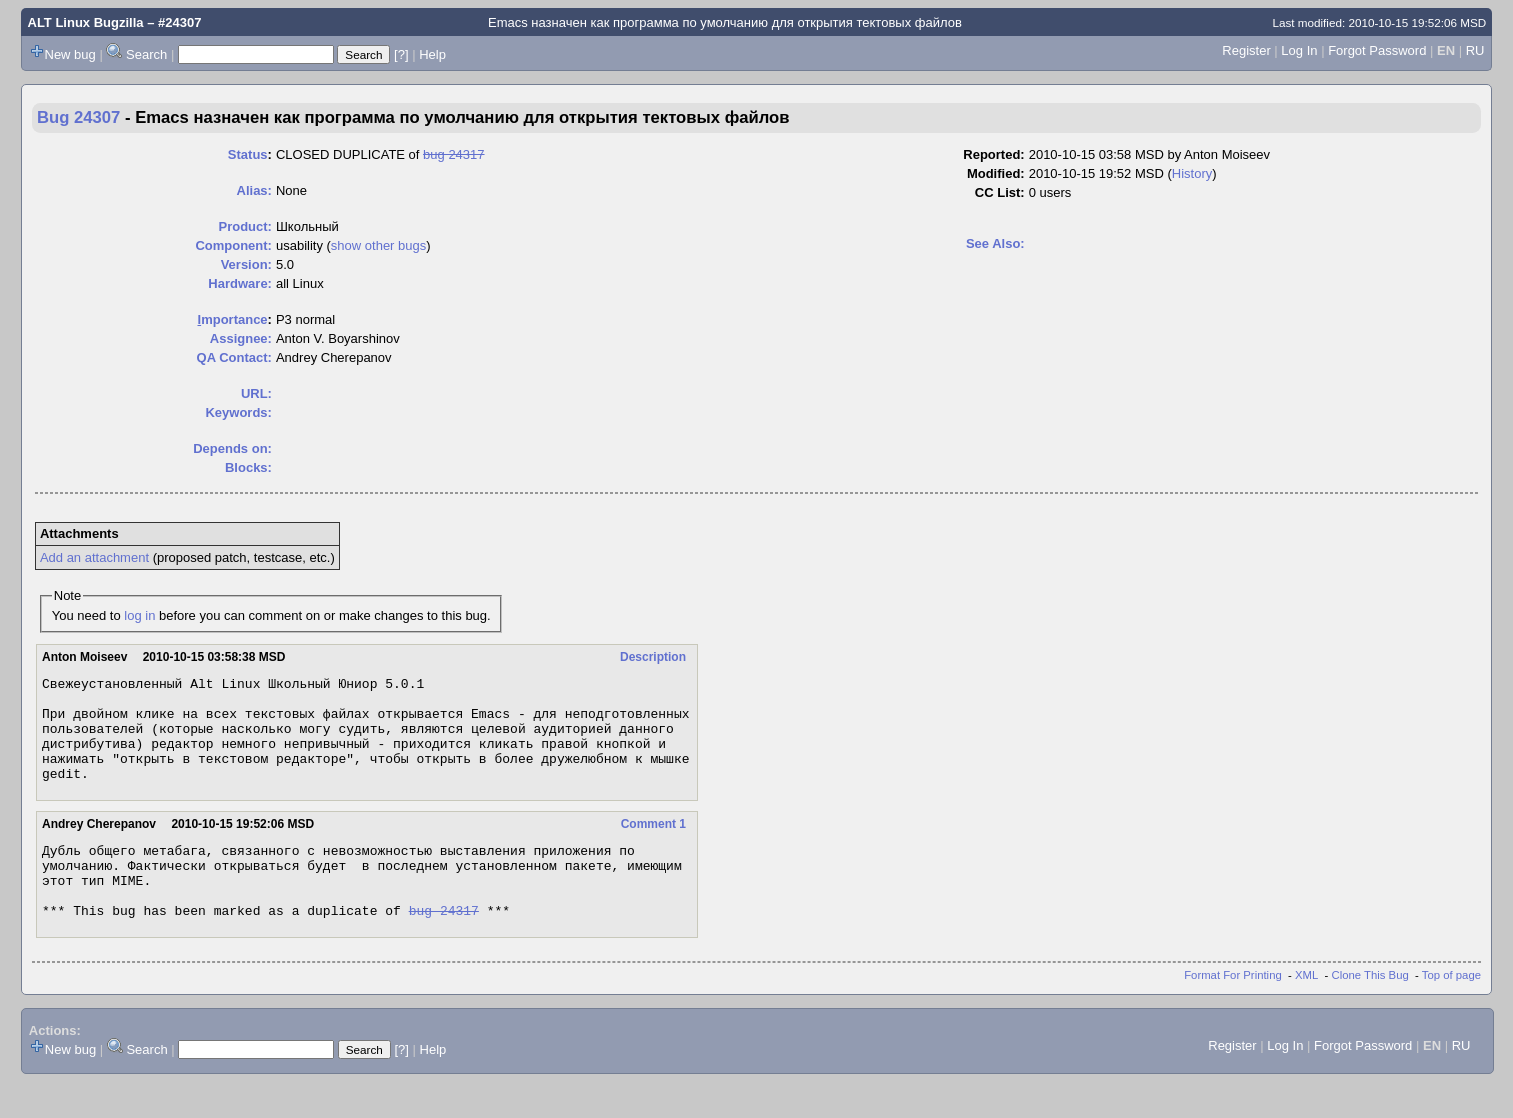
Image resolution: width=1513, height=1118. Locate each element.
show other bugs (378, 245)
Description (653, 657)
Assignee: (241, 338)
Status (248, 154)
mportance (233, 319)
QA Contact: (234, 357)
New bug (70, 54)
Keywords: (238, 412)
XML (1306, 1011)
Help (432, 54)
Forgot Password (1377, 50)
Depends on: (232, 448)
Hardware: (240, 283)
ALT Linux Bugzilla (86, 22)
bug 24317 (453, 154)
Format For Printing (1233, 1011)
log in (139, 615)
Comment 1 (653, 845)
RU (1475, 50)
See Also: (995, 243)
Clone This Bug (1370, 1011)
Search (146, 54)
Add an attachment (94, 557)
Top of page (1451, 1011)
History (1192, 173)
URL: (256, 393)
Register (1246, 50)
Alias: (254, 190)
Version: (246, 264)
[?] (401, 54)
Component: (233, 245)
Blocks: (248, 467)
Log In (1299, 50)
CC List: (1000, 192)
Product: (244, 226)
